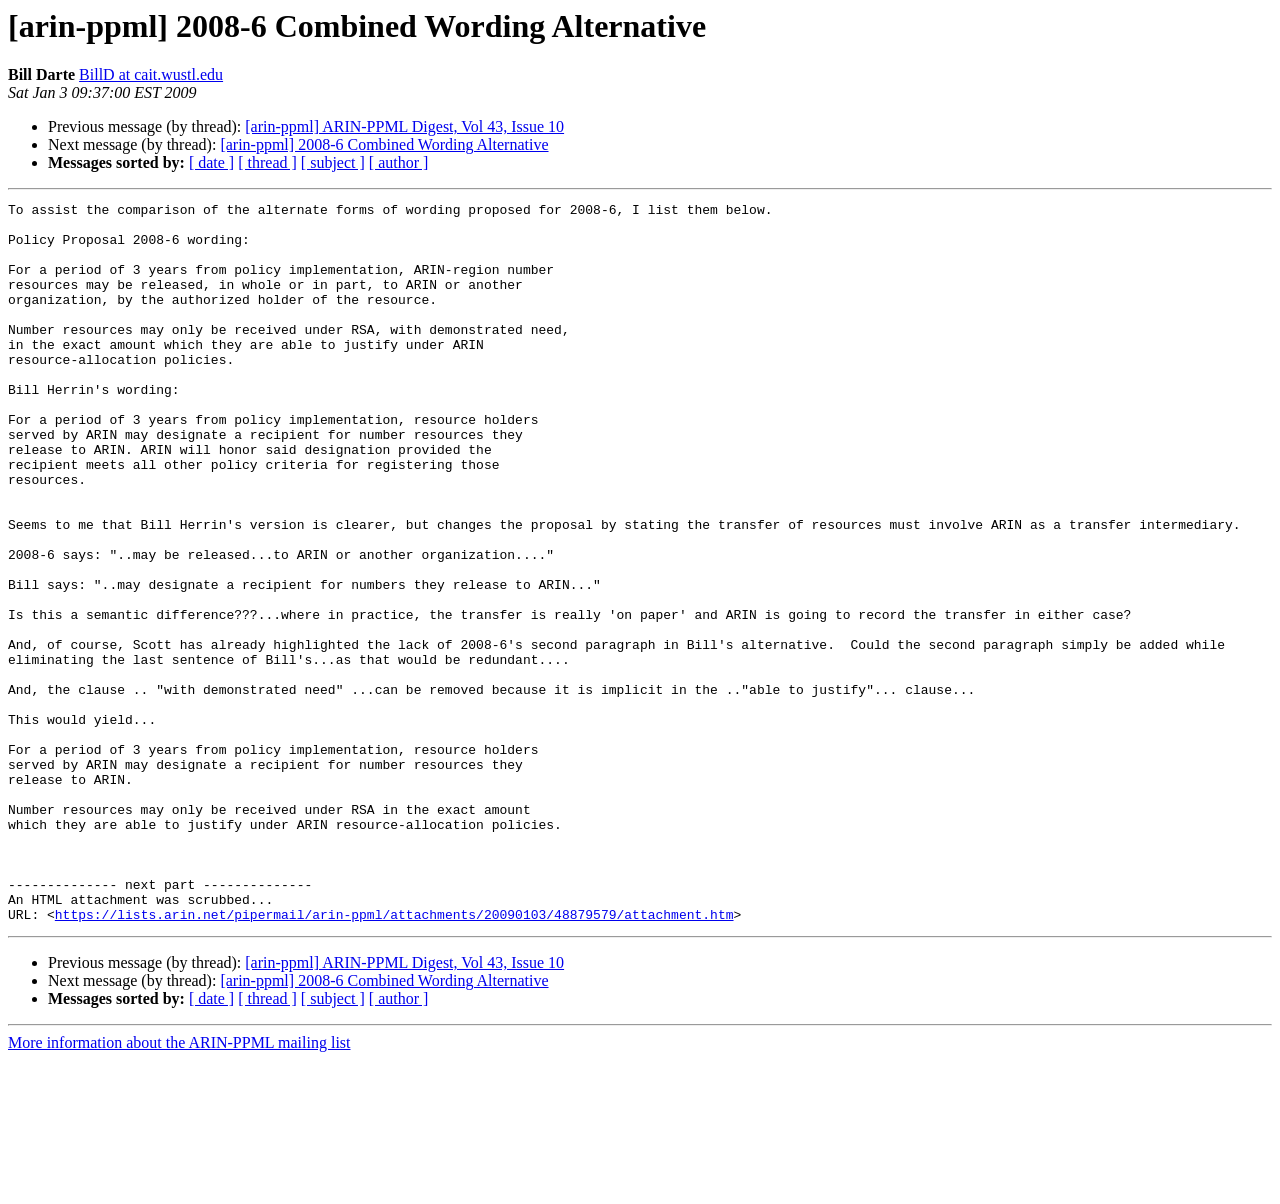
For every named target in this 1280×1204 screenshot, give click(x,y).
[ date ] (211, 162)
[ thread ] (267, 162)
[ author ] (399, 162)
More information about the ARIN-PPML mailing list (179, 1186)
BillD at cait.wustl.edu (151, 74)
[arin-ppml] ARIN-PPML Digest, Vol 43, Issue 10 (404, 126)
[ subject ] (333, 162)
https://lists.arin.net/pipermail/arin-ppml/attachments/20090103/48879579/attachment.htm (394, 1058)
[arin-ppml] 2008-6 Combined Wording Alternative (384, 144)
